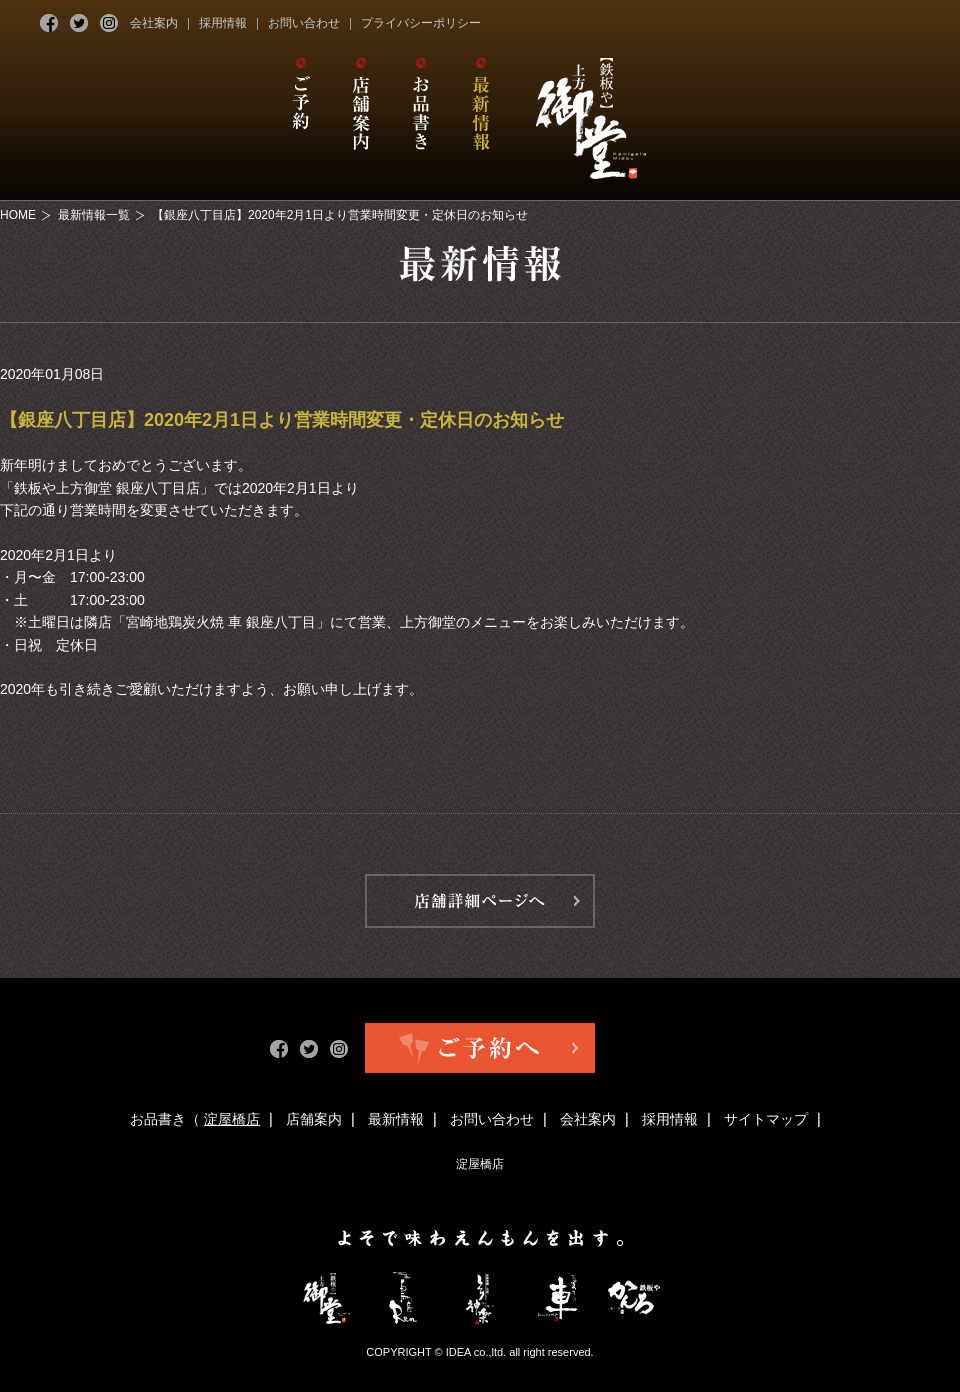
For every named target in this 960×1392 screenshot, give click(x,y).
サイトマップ (766, 1119)
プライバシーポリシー (421, 23)
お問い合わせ (304, 23)
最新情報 (396, 1119)
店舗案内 (314, 1119)
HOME (18, 215)
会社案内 (154, 23)
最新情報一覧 (94, 215)
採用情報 (223, 23)
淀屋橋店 (232, 1119)
